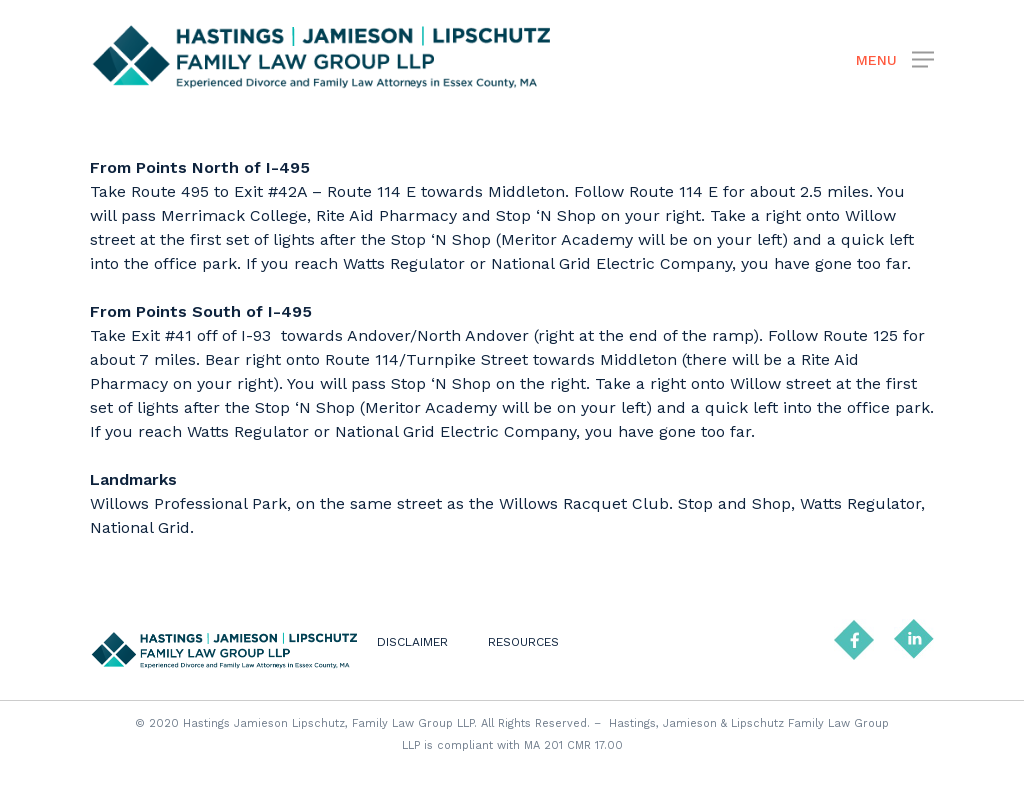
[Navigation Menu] (895, 58)
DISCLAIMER (412, 642)
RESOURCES (523, 642)
